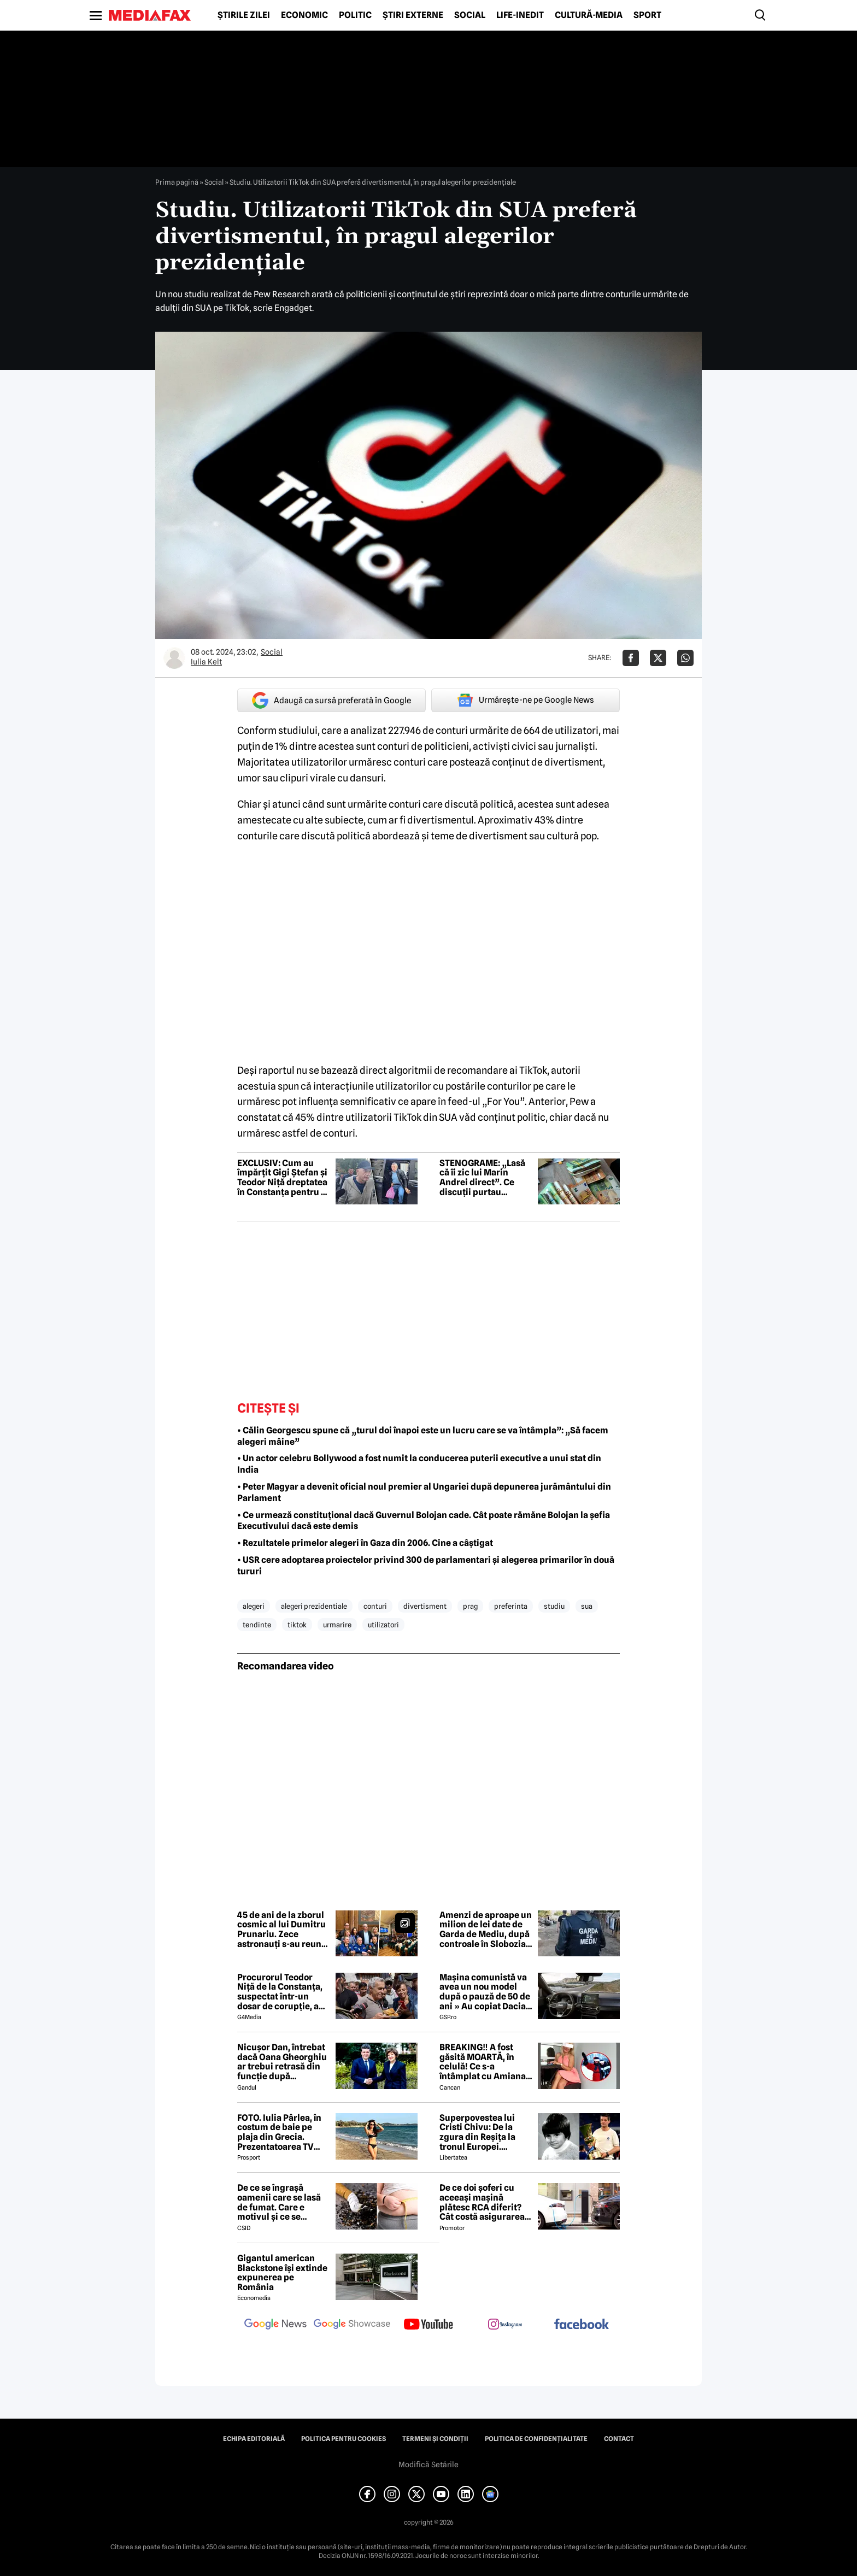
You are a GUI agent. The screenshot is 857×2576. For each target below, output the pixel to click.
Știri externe (413, 15)
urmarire (337, 1624)
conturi (375, 1606)
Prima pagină (176, 182)
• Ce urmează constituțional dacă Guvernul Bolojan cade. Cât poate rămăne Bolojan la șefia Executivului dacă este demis (423, 1521)
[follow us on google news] (275, 2325)
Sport (647, 15)
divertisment (425, 1606)
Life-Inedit (520, 15)
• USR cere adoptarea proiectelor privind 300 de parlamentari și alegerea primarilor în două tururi (425, 1566)
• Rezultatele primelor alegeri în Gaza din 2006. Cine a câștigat (365, 1543)
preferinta (510, 1606)
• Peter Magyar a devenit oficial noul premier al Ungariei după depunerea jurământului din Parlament (424, 1492)
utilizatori (383, 1624)
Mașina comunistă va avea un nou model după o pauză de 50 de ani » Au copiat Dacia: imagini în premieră (484, 1992)
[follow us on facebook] (581, 2325)
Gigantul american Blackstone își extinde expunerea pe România (282, 2273)
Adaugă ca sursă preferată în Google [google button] (331, 700)
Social (469, 15)
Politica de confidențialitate (536, 2439)
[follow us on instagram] (505, 2325)
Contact (619, 2439)
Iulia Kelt (206, 661)
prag (470, 1606)
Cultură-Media (589, 15)
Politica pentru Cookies (343, 2439)
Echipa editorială (254, 2439)
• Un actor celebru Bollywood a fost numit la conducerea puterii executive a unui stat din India (419, 1464)
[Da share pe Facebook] (631, 658)
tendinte (257, 1624)
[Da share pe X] (658, 658)
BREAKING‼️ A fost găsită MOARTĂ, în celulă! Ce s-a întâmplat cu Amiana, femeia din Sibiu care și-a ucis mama (483, 2062)
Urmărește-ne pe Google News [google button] (525, 700)
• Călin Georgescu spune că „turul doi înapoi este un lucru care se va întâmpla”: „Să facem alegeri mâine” (422, 1436)
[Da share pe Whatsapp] (685, 658)
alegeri (254, 1606)
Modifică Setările (428, 2464)
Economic (304, 15)
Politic (355, 15)
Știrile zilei (244, 15)
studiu (554, 1606)
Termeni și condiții (435, 2439)
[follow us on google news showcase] (352, 2325)
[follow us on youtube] (428, 2325)
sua (586, 1606)
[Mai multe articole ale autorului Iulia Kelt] (174, 658)
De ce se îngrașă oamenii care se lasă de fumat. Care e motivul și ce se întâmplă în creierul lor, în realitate (279, 2202)
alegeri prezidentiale (314, 1606)
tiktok (297, 1624)
